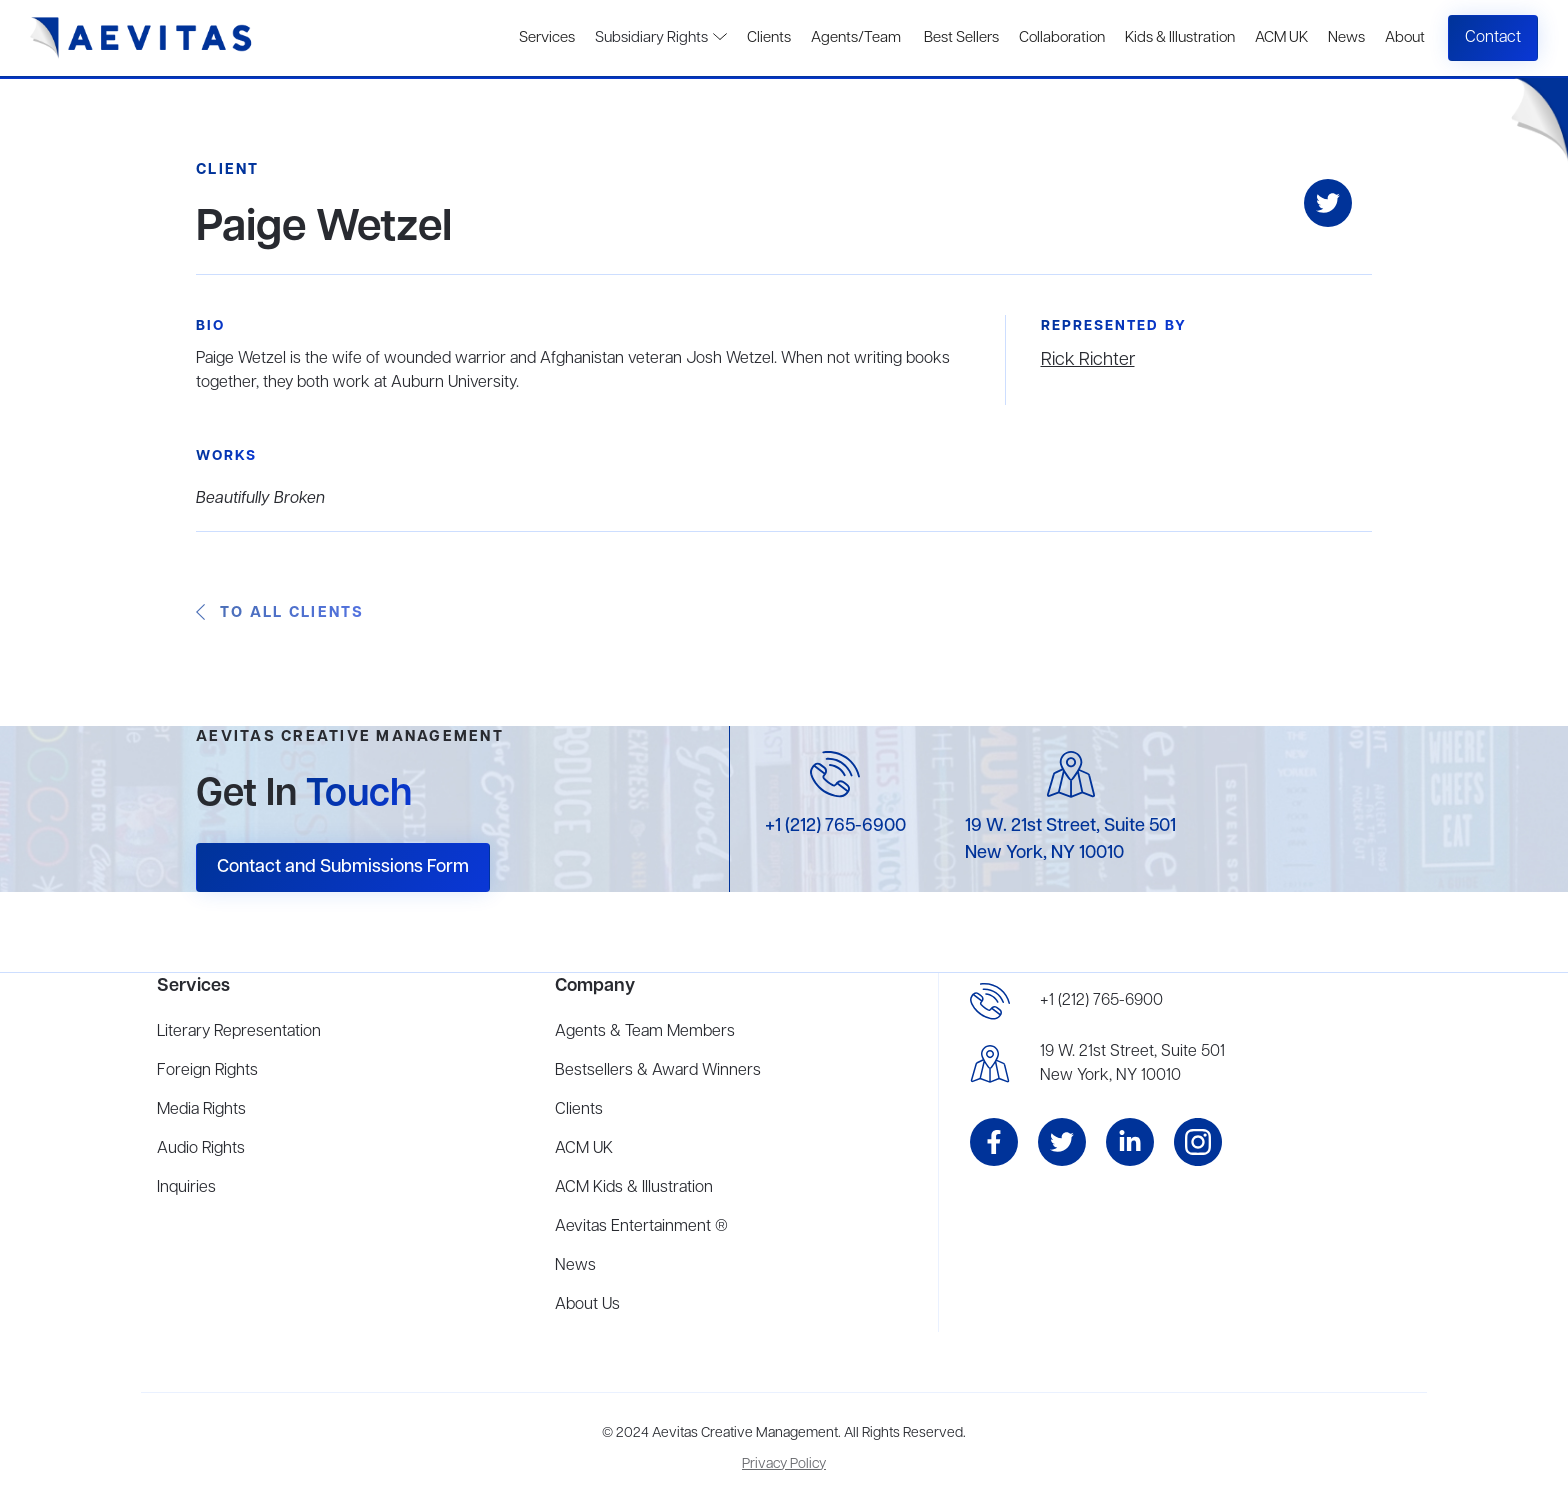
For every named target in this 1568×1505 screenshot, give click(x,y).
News (1346, 38)
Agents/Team (856, 38)
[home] (141, 38)
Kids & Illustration (1180, 38)
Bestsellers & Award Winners (658, 1071)
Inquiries (186, 1188)
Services (547, 38)
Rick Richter (1088, 360)
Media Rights (201, 1110)
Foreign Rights (207, 1071)
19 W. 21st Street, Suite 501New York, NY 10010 (1132, 1064)
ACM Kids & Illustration (634, 1188)
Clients (769, 38)
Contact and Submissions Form (343, 867)
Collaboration (1062, 38)
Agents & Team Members (645, 1032)
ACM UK (1281, 38)
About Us (587, 1305)
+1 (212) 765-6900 (835, 826)
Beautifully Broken (260, 499)
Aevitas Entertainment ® (641, 1227)
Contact (1493, 38)
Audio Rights (201, 1149)
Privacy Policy (784, 1464)
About (1405, 38)
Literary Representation (239, 1032)
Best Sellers (960, 38)
